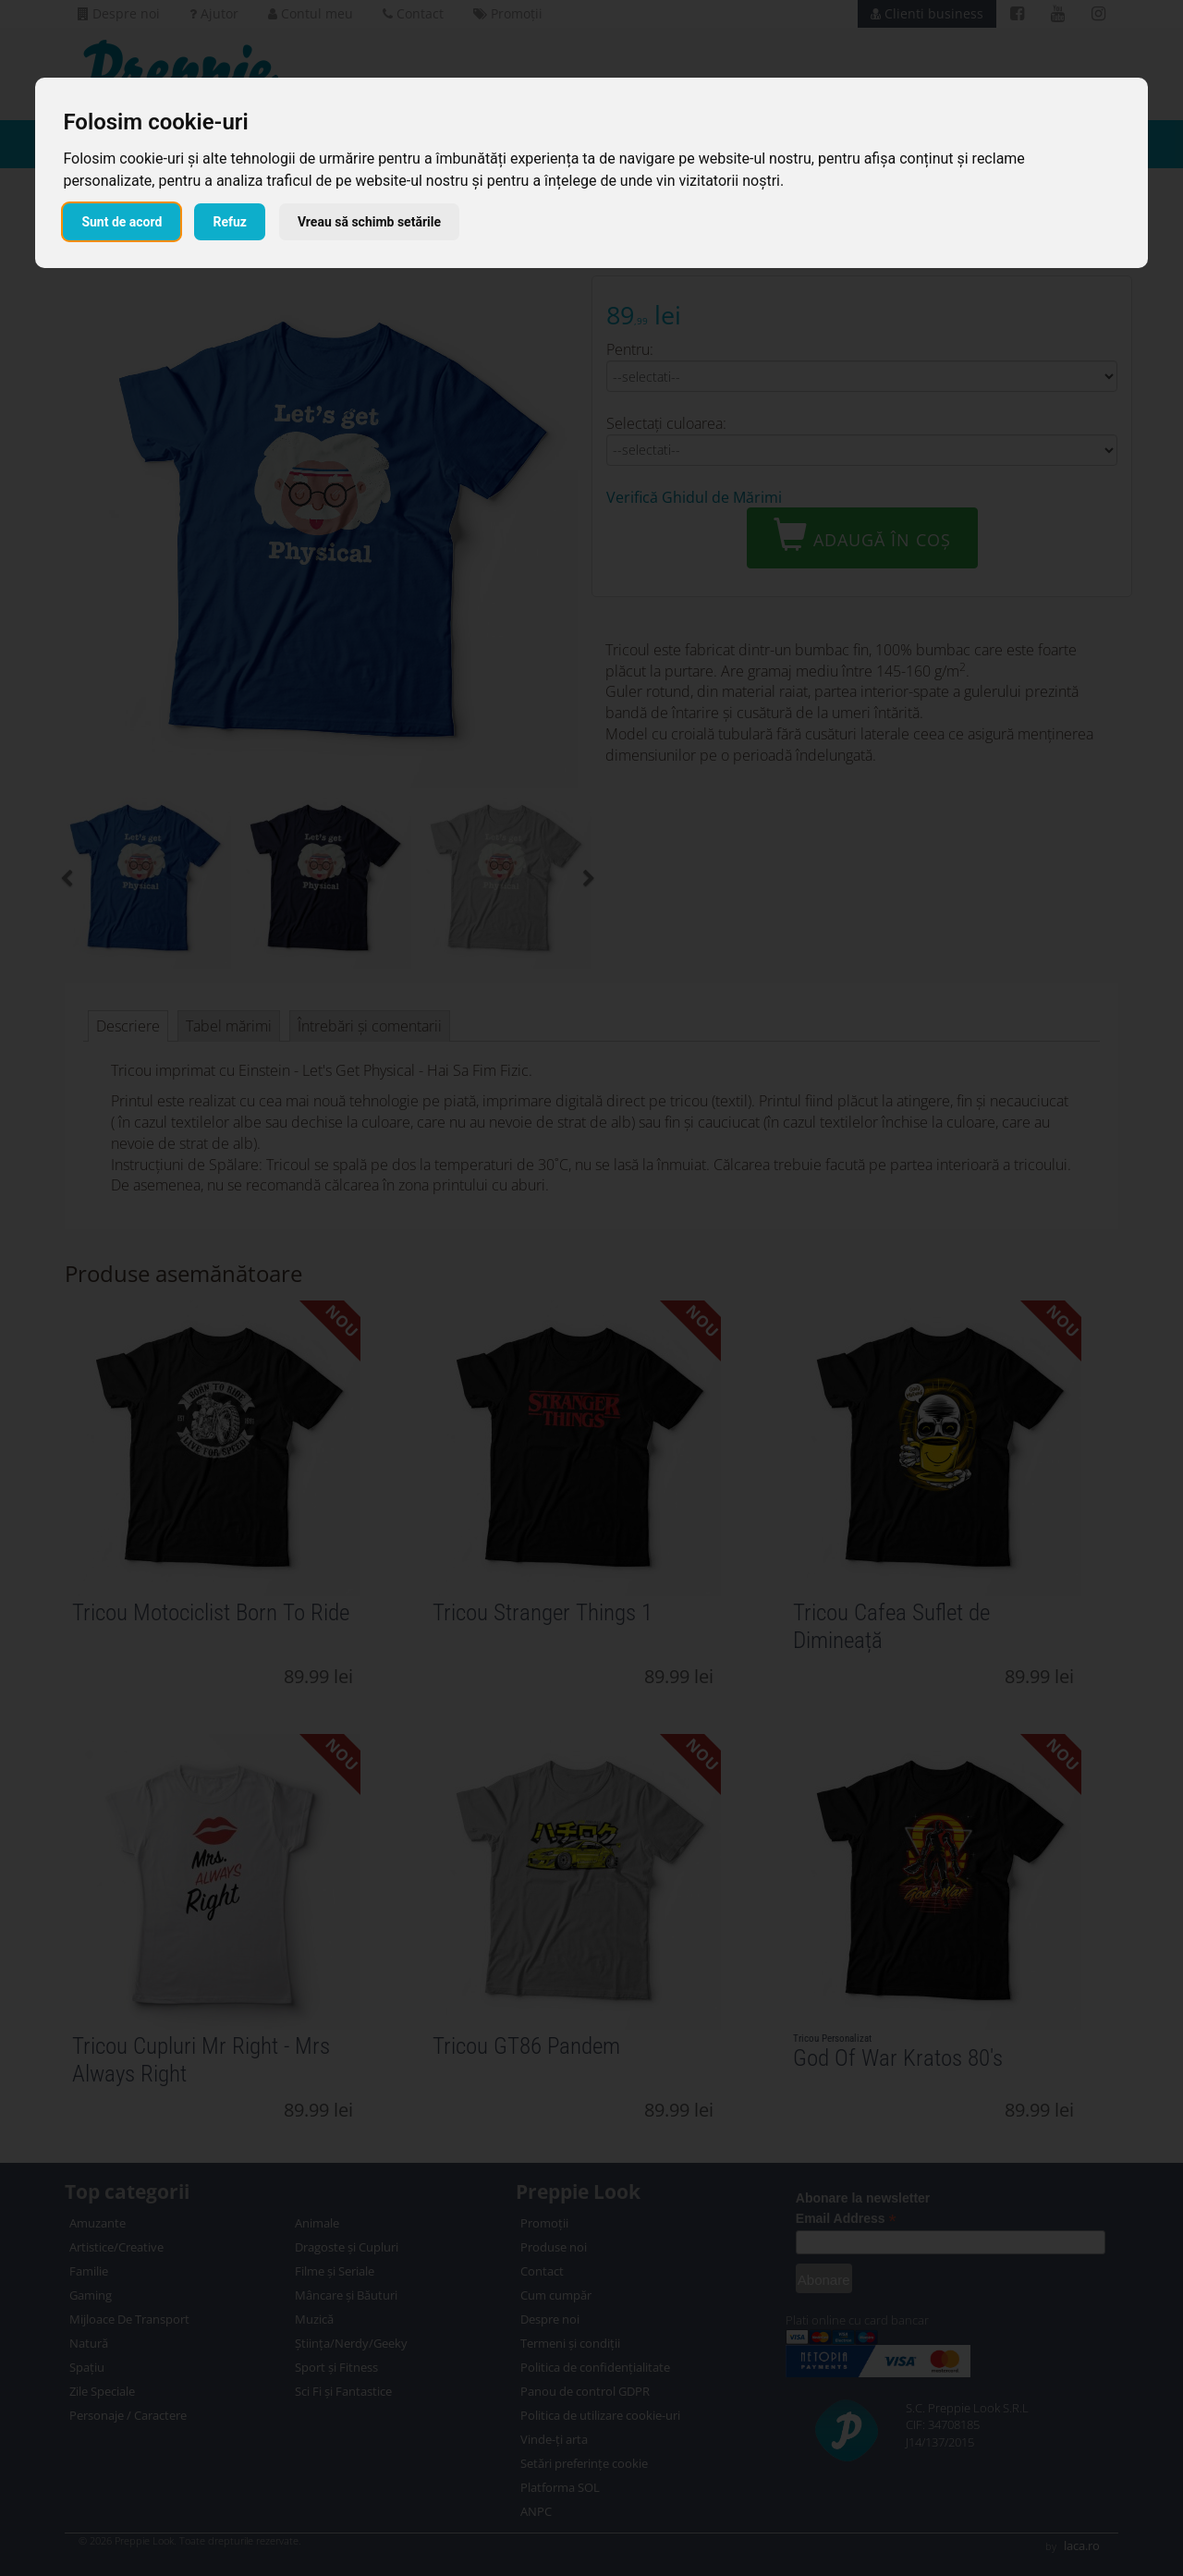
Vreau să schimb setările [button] (369, 221)
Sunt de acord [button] (121, 221)
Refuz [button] (230, 221)
